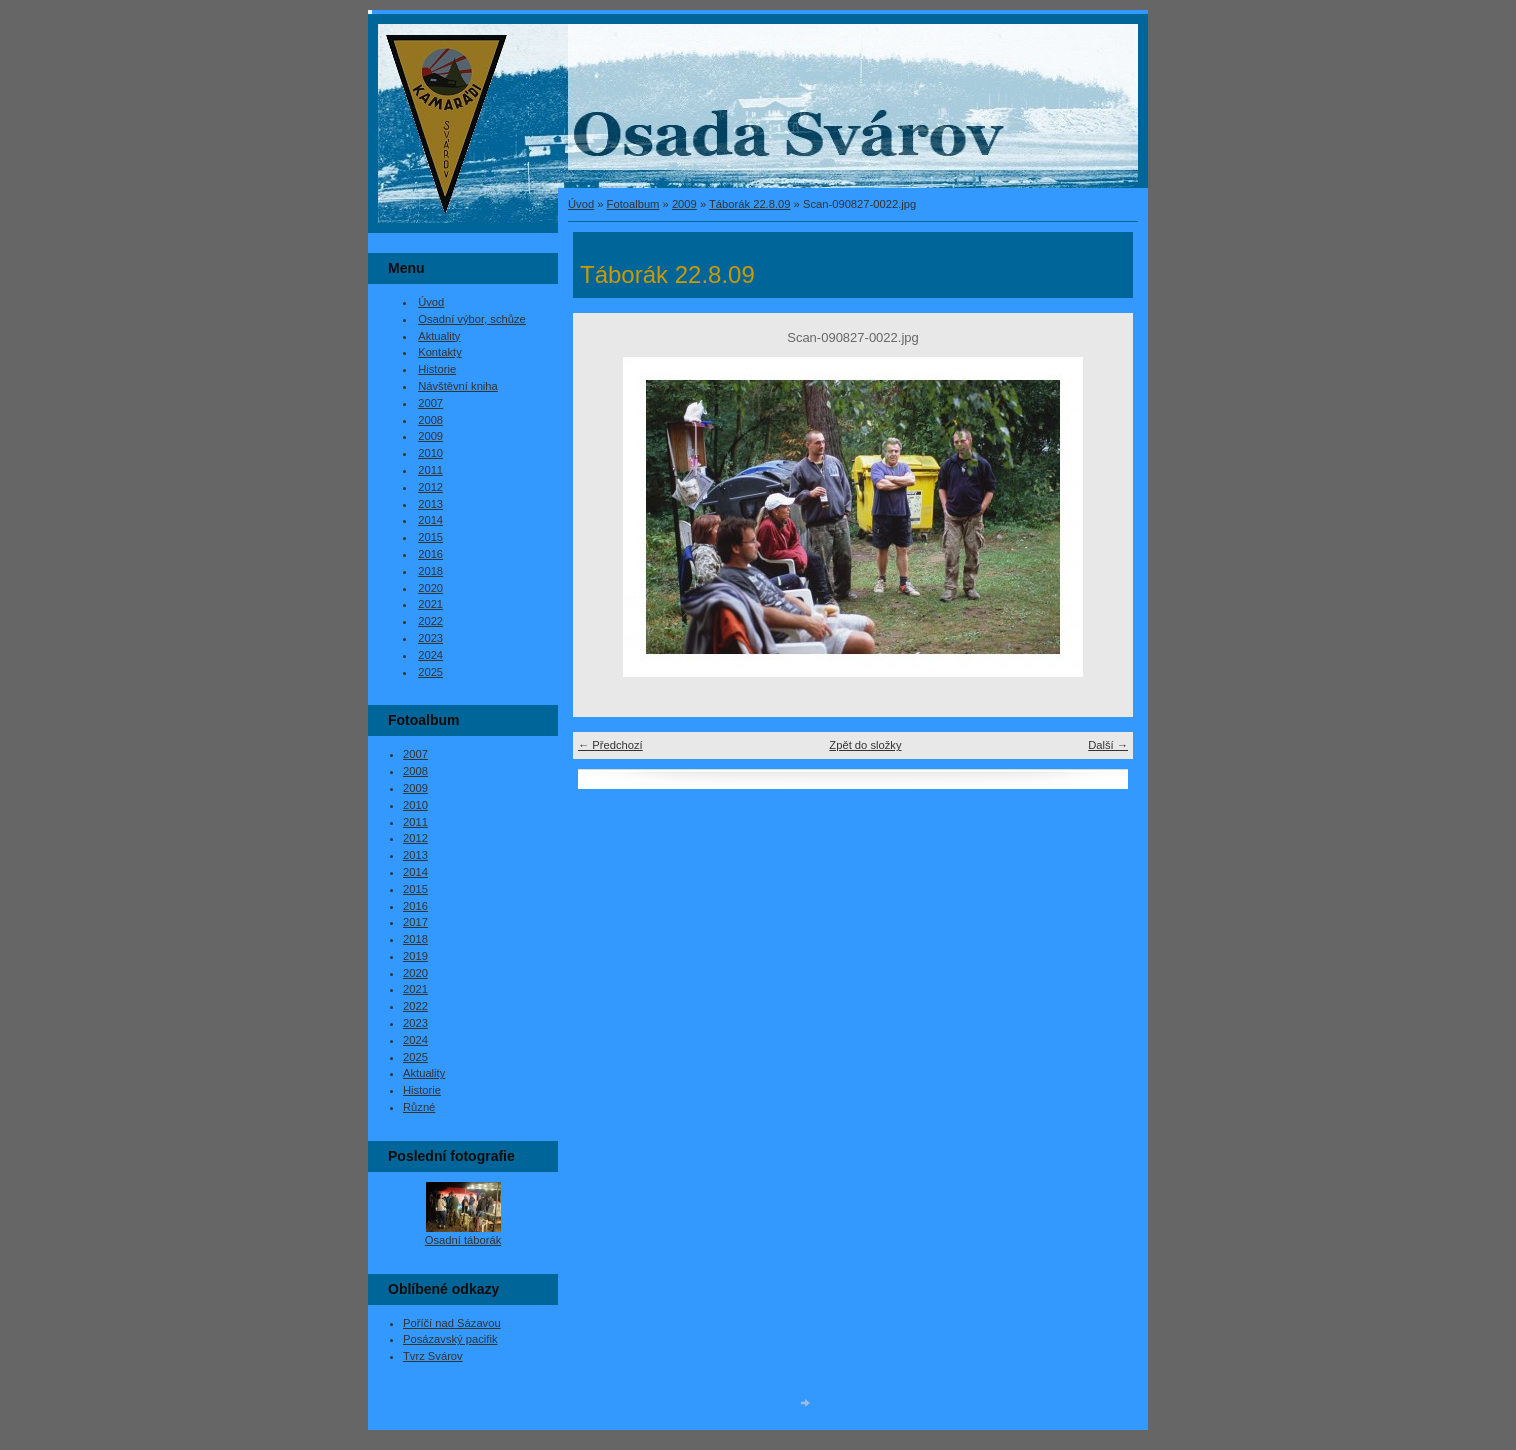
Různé (419, 1107)
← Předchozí (610, 745)
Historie (437, 369)
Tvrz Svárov (433, 1356)
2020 (430, 588)
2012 (430, 487)
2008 (430, 420)
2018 (430, 571)
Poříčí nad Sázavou (452, 1323)
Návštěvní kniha (458, 386)
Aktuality (439, 336)
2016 (430, 554)
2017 (415, 922)
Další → (1108, 745)
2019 (415, 956)
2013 (430, 504)
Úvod (581, 204)
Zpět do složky (865, 745)
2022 (430, 621)
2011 (430, 470)
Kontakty (440, 352)
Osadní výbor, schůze (472, 319)
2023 (430, 638)
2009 (684, 204)
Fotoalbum (633, 204)
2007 (430, 403)
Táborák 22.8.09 (749, 204)
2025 (430, 672)
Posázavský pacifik (450, 1339)
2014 (430, 520)
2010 (430, 453)
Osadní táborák (463, 1240)
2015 (430, 537)
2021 (430, 604)
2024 (430, 655)
